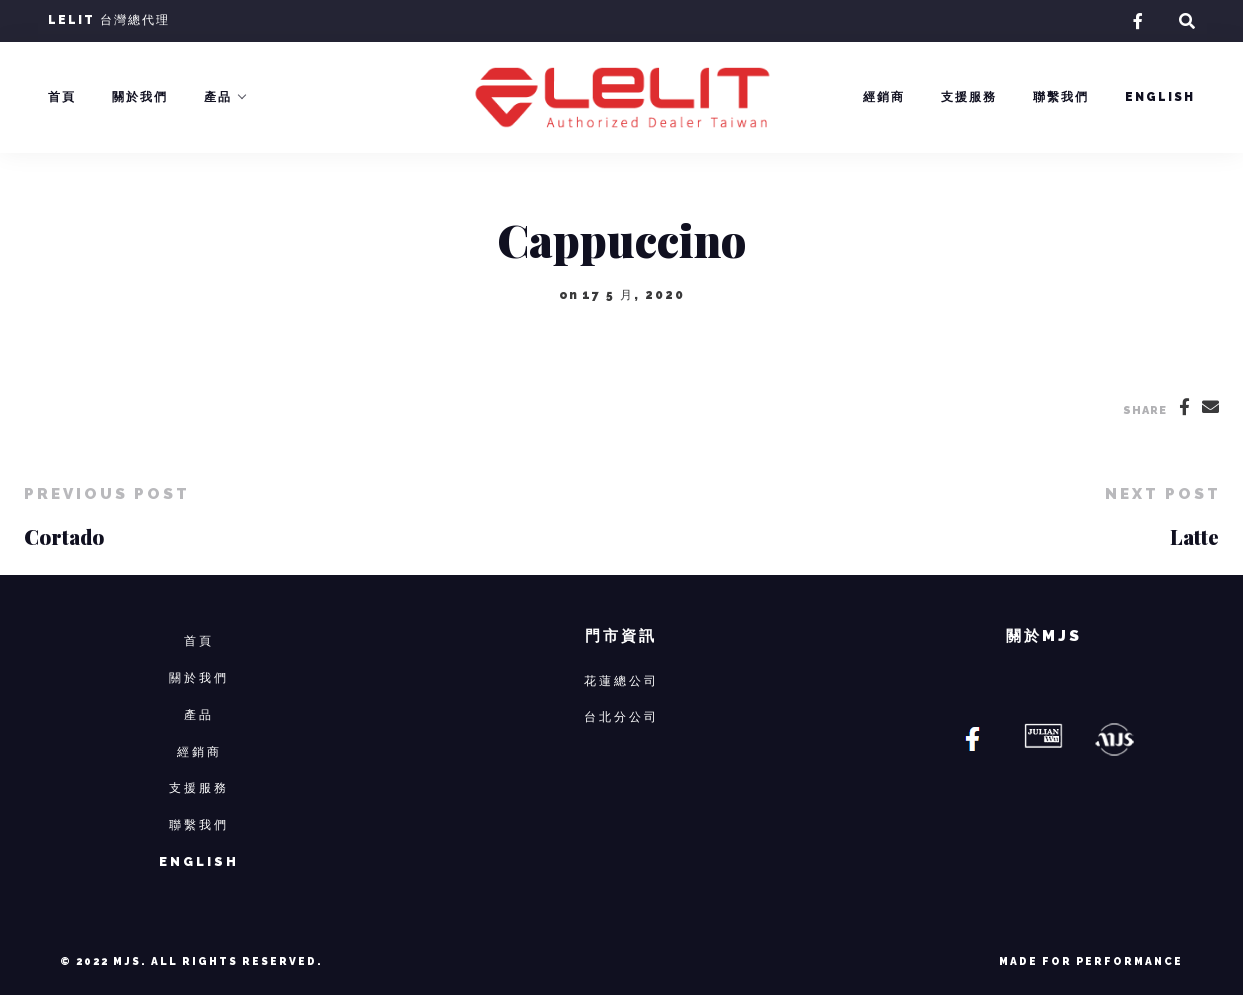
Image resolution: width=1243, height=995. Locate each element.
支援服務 (969, 97)
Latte (1194, 536)
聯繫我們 (1061, 97)
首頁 (62, 97)
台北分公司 (621, 716)
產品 (218, 97)
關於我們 (140, 97)
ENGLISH (199, 861)
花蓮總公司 (621, 680)
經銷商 (884, 97)
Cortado (64, 536)
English (1160, 97)
